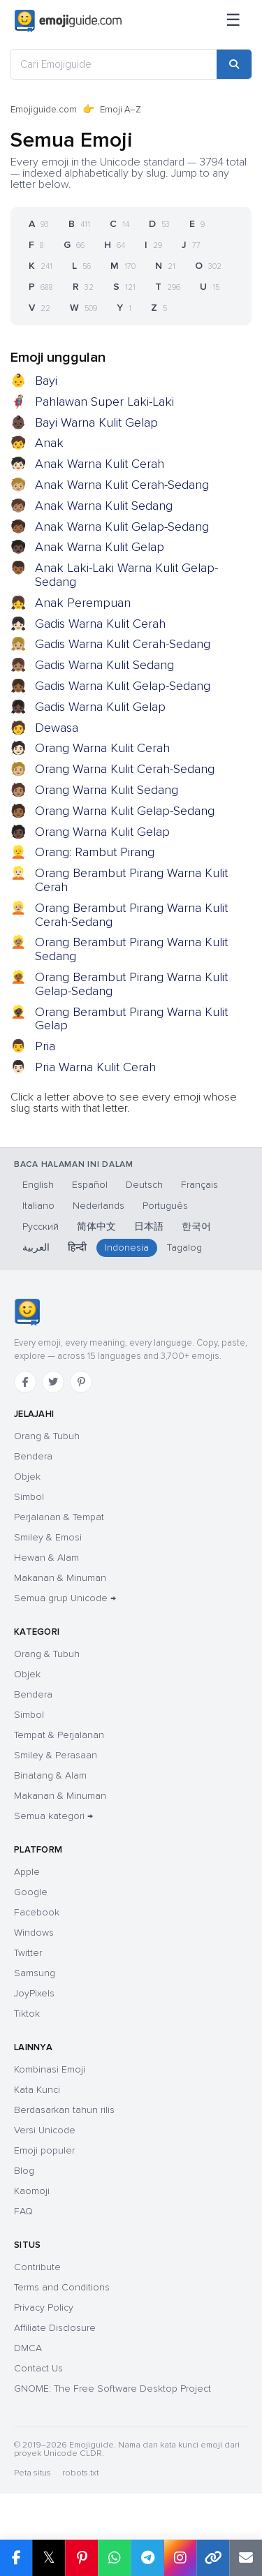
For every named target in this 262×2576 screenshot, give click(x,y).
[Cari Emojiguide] (113, 64)
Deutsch (144, 1185)
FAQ (23, 2211)
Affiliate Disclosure (55, 2328)
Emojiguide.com (43, 109)
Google (31, 1892)
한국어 (196, 1226)
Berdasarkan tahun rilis (64, 2110)
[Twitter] (53, 1382)
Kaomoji (32, 2191)
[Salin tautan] (212, 2558)
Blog (24, 2171)
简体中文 (96, 1226)
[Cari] (234, 64)
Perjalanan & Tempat (59, 1517)
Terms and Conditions (62, 2287)
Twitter (28, 1953)
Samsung (34, 1973)
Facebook (36, 1912)
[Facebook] (25, 1382)
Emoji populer (44, 2150)
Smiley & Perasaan (55, 1755)
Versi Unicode (44, 2130)
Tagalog (184, 1247)
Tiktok (27, 2013)
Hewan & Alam (46, 1557)
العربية (36, 1247)
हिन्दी (77, 1247)
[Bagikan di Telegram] (147, 2558)
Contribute (37, 2267)
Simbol (29, 1497)
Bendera (33, 1456)
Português (165, 1206)
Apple (27, 1872)
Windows (34, 1932)
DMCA (28, 2348)
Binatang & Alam (50, 1775)
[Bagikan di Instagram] (179, 2558)
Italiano (38, 1206)
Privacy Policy (43, 2307)
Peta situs (32, 2473)
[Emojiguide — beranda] (27, 1312)
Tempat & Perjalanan (59, 1735)
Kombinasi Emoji (49, 2069)
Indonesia (127, 1247)
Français (199, 1185)
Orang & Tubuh (47, 1436)
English (38, 1185)
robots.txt (80, 2473)
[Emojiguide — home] (68, 21)
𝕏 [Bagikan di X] (49, 2557)
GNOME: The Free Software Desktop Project (112, 2388)
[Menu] (233, 21)
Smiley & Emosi (48, 1537)
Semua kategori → (53, 1816)
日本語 (148, 1226)
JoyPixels (34, 1993)
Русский (40, 1226)
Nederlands (98, 1206)
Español (90, 1185)
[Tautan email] (245, 2558)
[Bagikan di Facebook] (16, 2558)
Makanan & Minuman (60, 1578)
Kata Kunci (37, 2090)
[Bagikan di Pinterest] (81, 2558)
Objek (27, 1476)
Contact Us (38, 2368)
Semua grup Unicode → (65, 1598)
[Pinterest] (81, 1382)
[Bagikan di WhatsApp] (114, 2558)
